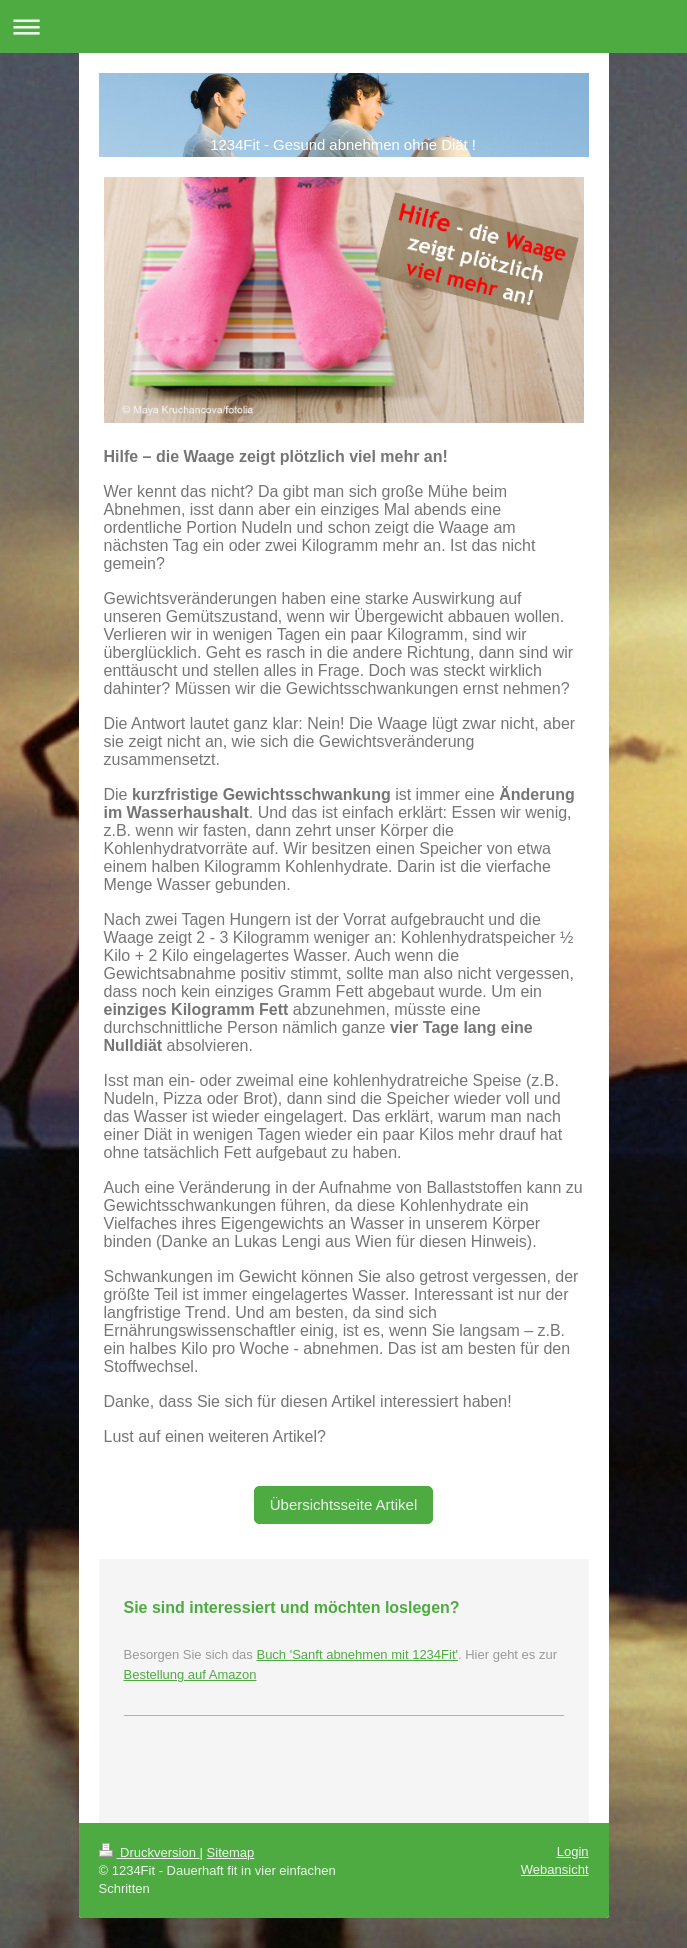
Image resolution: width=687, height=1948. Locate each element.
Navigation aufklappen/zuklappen (343, 26)
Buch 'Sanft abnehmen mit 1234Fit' (357, 1654)
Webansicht (555, 1869)
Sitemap (231, 1852)
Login (573, 1851)
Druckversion (149, 1852)
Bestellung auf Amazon (190, 1674)
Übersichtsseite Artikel (344, 1504)
